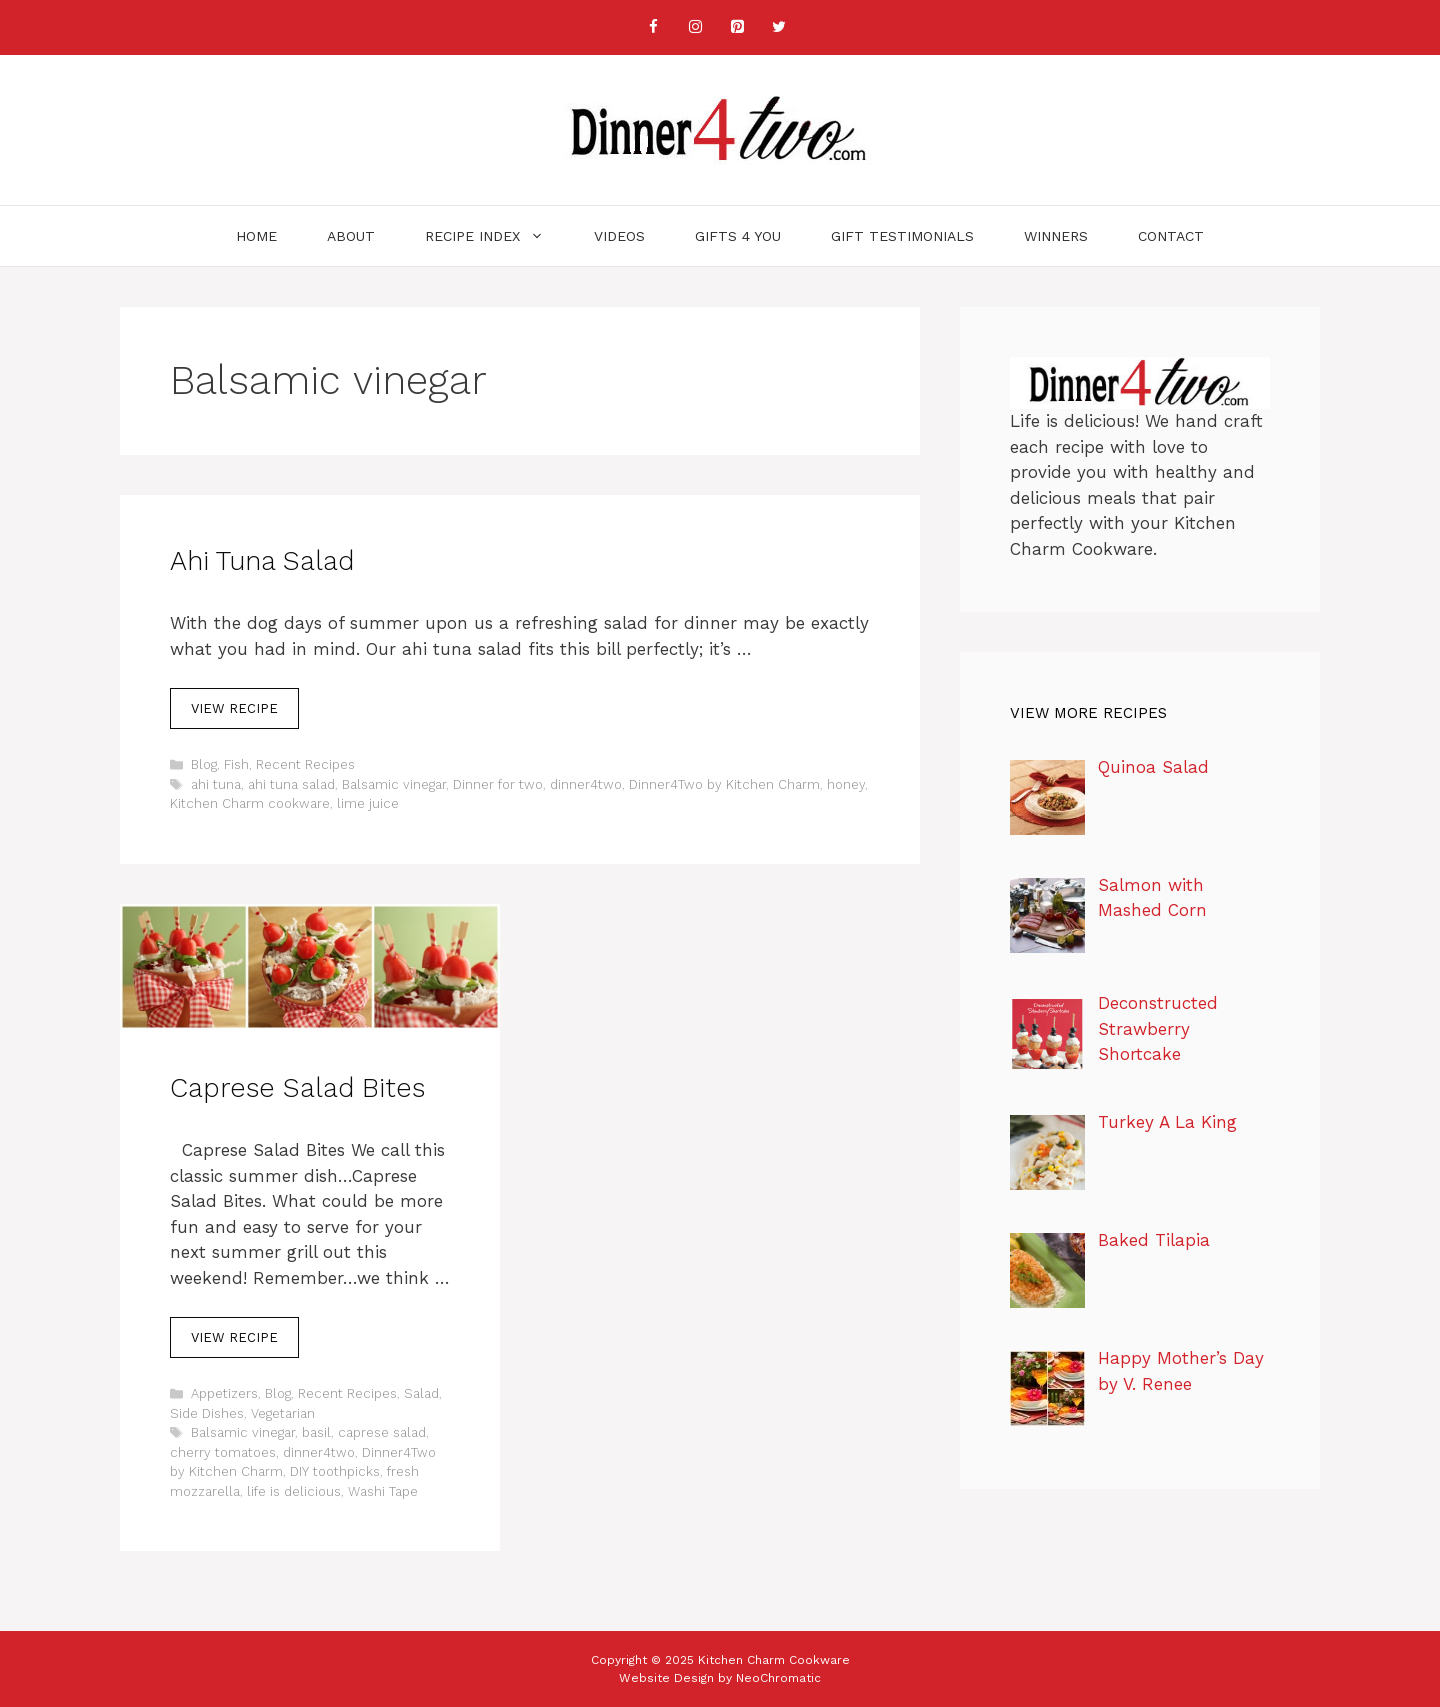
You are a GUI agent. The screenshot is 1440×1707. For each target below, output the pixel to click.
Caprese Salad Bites (297, 1088)
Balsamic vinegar (394, 784)
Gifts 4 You (738, 236)
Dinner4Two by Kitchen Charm (724, 784)
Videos (619, 236)
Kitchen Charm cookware (250, 803)
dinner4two (586, 784)
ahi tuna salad (291, 784)
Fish (236, 764)
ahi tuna (216, 784)
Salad (421, 1393)
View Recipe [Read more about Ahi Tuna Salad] (234, 708)
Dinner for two (498, 784)
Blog (204, 764)
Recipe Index (497, 236)
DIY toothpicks (335, 1471)
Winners (1056, 236)
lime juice (368, 803)
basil (316, 1432)
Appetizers (224, 1393)
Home (256, 236)
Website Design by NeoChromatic (720, 1678)
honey (846, 784)
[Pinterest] (737, 27)
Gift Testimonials (902, 236)
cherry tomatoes (223, 1452)
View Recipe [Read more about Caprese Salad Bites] (234, 1337)
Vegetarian (283, 1413)
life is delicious (294, 1491)
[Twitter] (779, 27)
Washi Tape (383, 1491)
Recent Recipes (305, 764)
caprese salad (382, 1432)
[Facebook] (653, 27)
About (351, 236)
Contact (1171, 236)
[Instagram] (695, 27)
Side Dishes (207, 1413)
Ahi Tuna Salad (262, 561)
